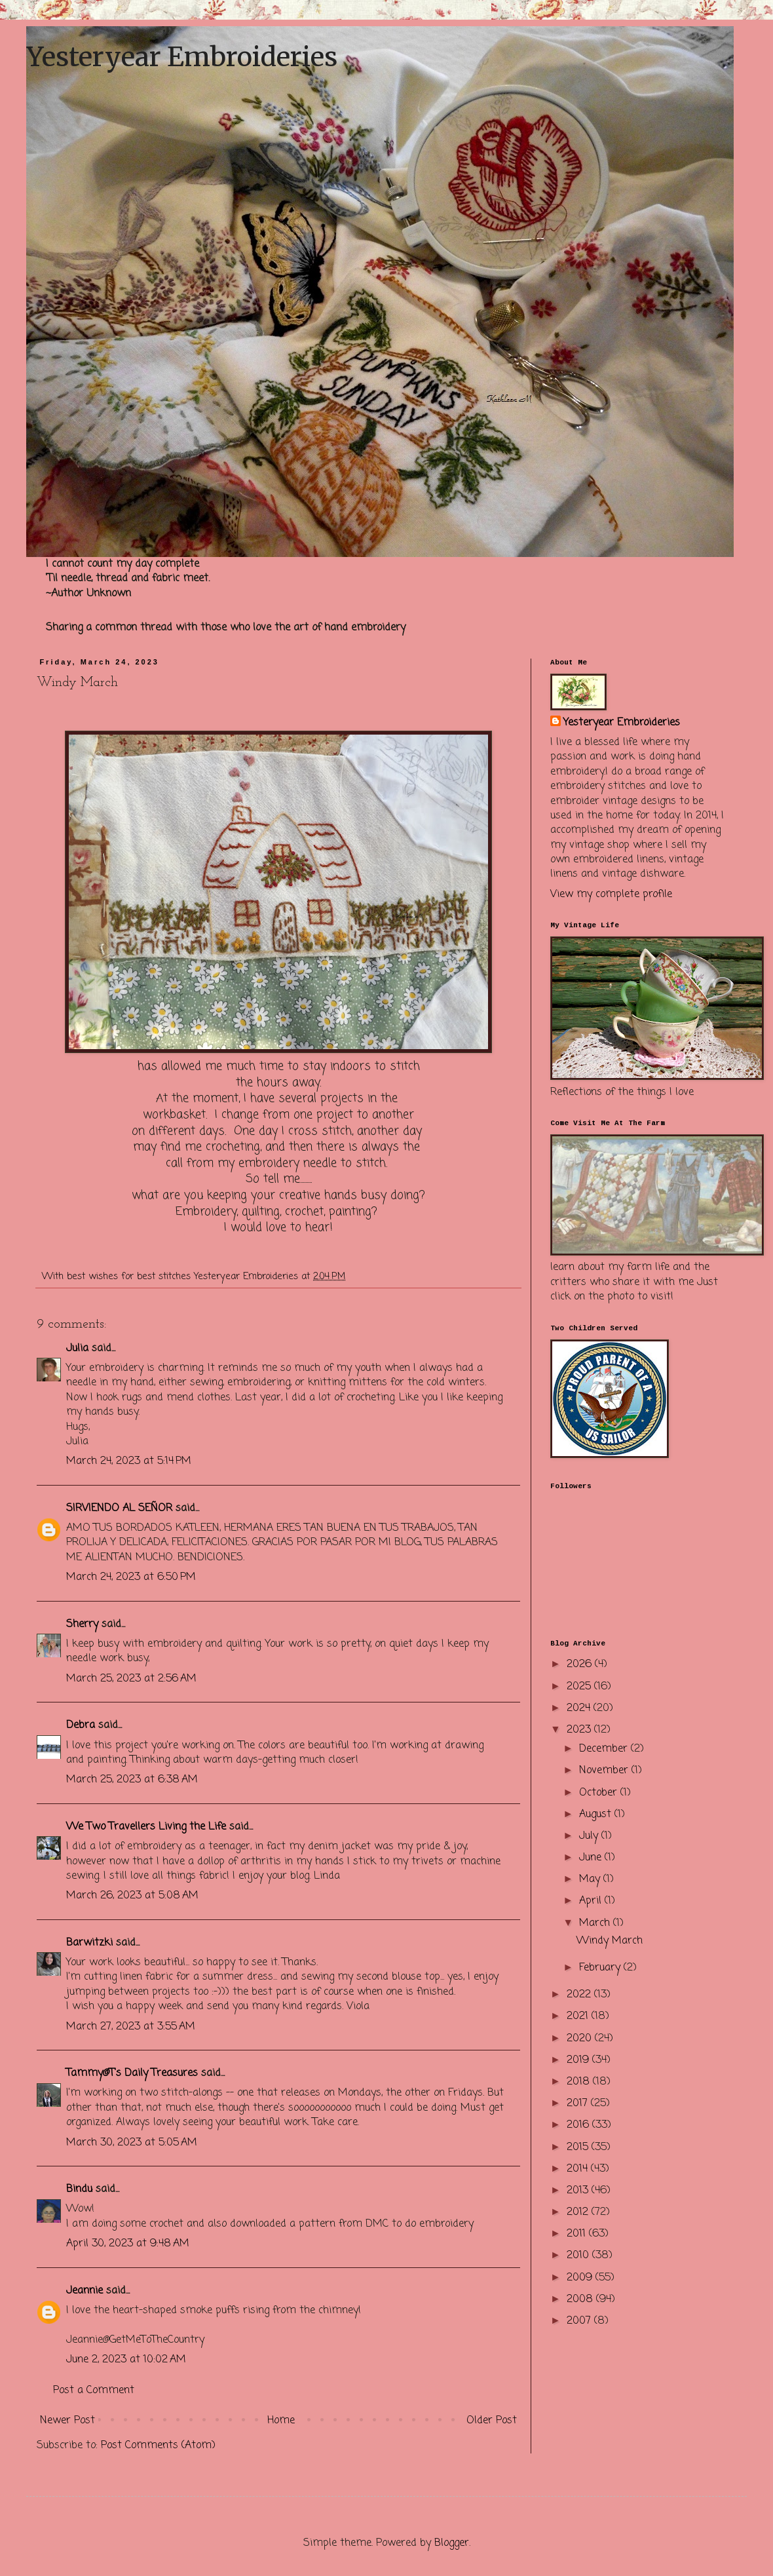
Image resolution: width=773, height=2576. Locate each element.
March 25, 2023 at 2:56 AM (131, 1679)
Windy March (609, 1941)
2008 (581, 2299)
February (601, 1968)
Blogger (451, 2543)
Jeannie (84, 2291)
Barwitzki (89, 1943)
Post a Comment (93, 2390)
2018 (580, 2082)
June (592, 1858)
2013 (579, 2191)
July (590, 1836)
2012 (579, 2212)
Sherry (82, 1624)
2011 (578, 2234)
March (596, 1923)
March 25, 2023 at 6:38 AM (132, 1780)
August (596, 1814)
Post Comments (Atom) (158, 2445)
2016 (579, 2125)
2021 (579, 2016)
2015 (579, 2147)
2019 (579, 2060)
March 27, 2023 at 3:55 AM (130, 2027)
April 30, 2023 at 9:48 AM (127, 2244)
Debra (80, 1725)
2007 (580, 2321)
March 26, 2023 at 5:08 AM (132, 1896)
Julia (77, 1348)
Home (281, 2421)
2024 (580, 1708)
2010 (579, 2255)
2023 (580, 1730)
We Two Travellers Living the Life (146, 1827)
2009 (581, 2278)
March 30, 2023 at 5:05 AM (131, 2143)
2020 (581, 2039)
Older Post (491, 2421)
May (591, 1879)
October (599, 1793)
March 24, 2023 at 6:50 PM (131, 1577)
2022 (580, 1995)
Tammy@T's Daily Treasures (132, 2073)
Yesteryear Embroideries (181, 57)
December (605, 1749)
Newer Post (67, 2421)
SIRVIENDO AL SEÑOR (119, 1508)
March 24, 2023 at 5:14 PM (128, 1461)
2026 (581, 1664)
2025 (580, 1687)
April (592, 1901)
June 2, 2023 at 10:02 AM (126, 2360)
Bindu (79, 2189)
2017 (579, 2103)
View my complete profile (611, 894)
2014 (579, 2169)
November (605, 1770)
